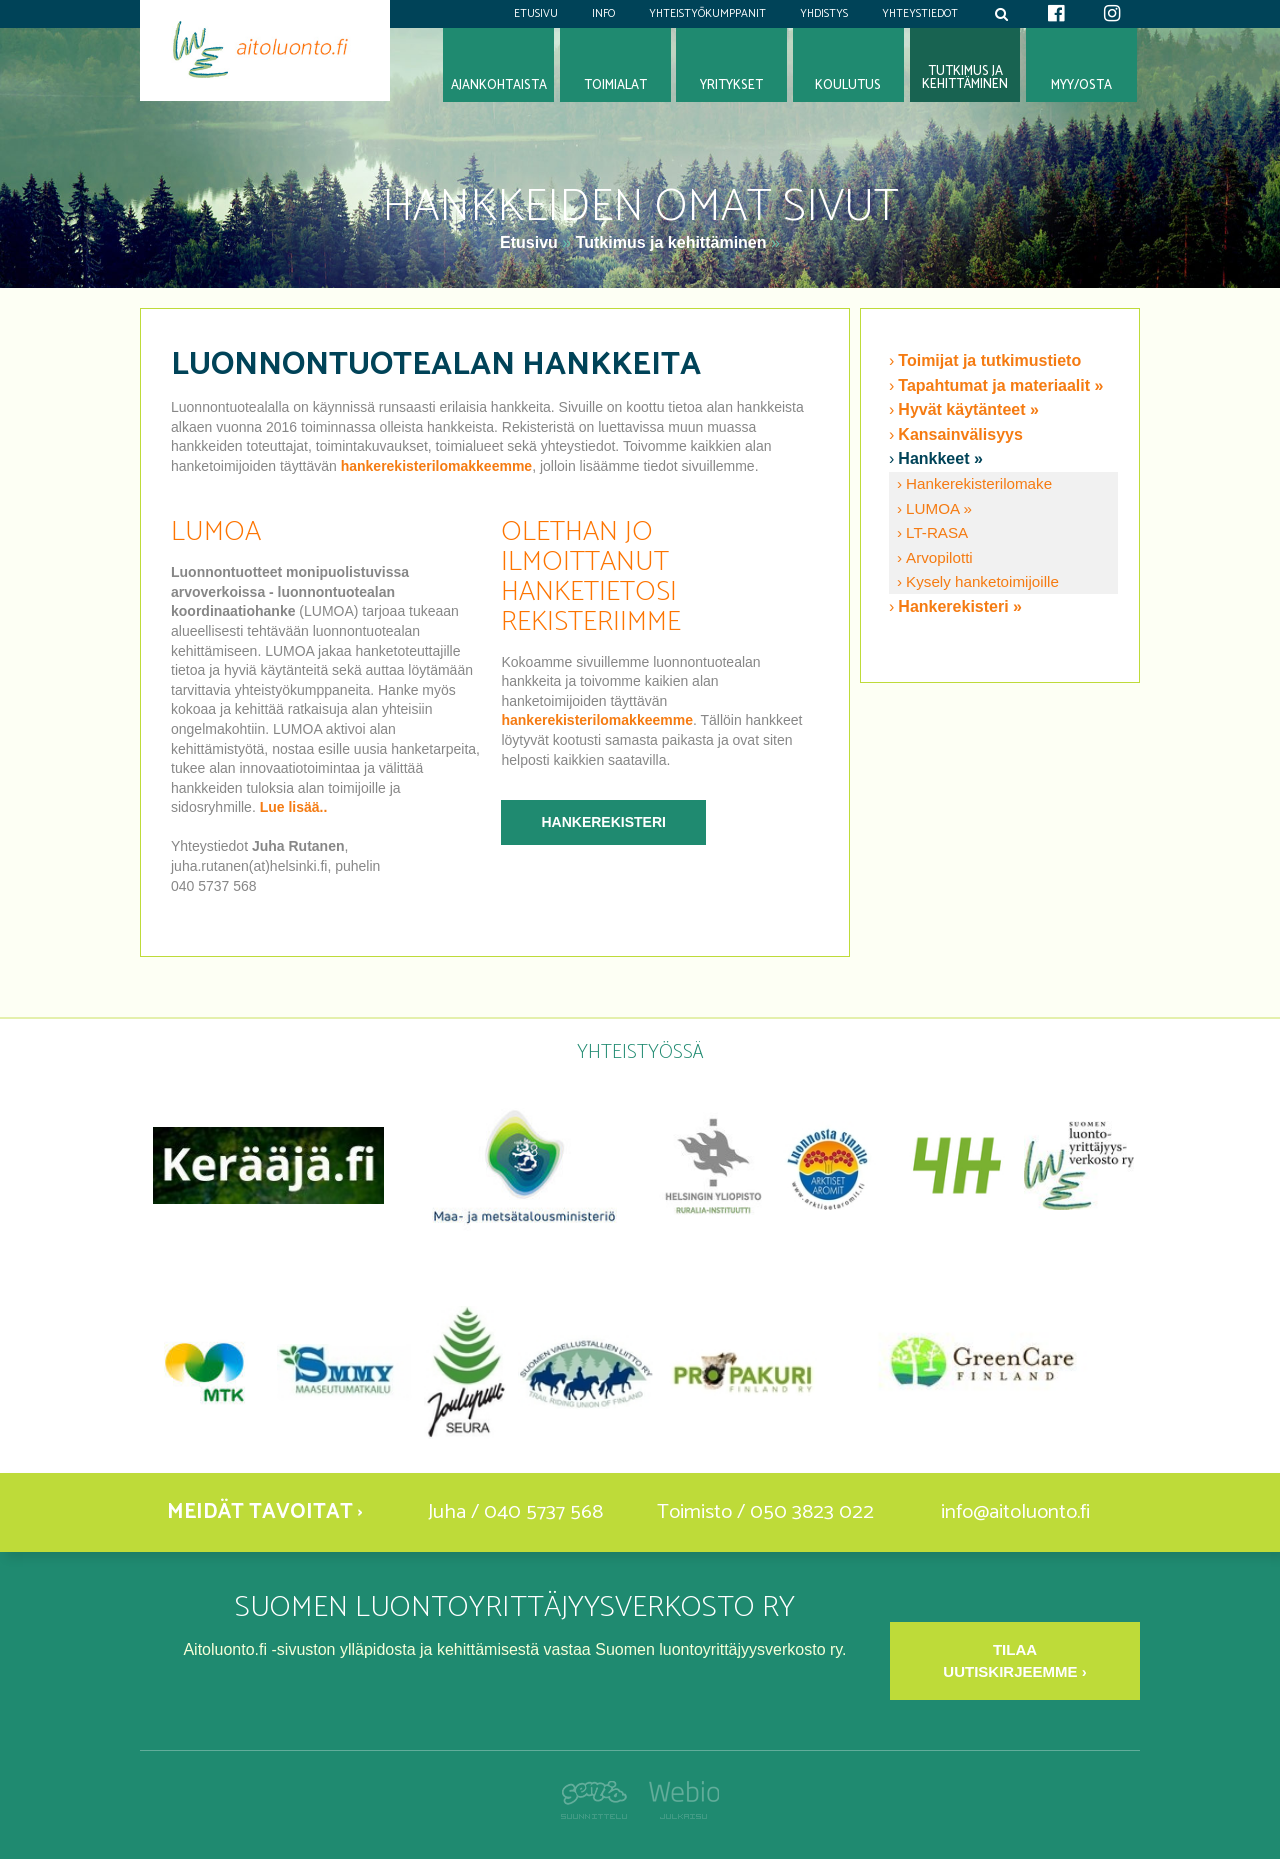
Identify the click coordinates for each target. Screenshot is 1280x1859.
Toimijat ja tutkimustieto (989, 360)
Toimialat (615, 85)
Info (603, 14)
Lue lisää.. (294, 807)
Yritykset (731, 85)
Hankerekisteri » (960, 606)
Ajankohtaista (499, 85)
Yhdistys (824, 14)
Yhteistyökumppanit (707, 14)
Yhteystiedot (920, 14)
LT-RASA (937, 532)
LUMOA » (939, 508)
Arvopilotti (939, 557)
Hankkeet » (940, 458)
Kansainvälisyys (960, 434)
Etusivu (536, 14)
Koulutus (848, 85)
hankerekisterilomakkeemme (436, 466)
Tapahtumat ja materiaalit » (1000, 385)
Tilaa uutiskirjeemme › (1014, 1660)
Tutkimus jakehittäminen (965, 78)
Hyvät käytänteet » (968, 409)
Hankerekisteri (603, 822)
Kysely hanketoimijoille (982, 581)
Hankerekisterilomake (979, 483)
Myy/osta (1081, 85)
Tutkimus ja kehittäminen (671, 242)
